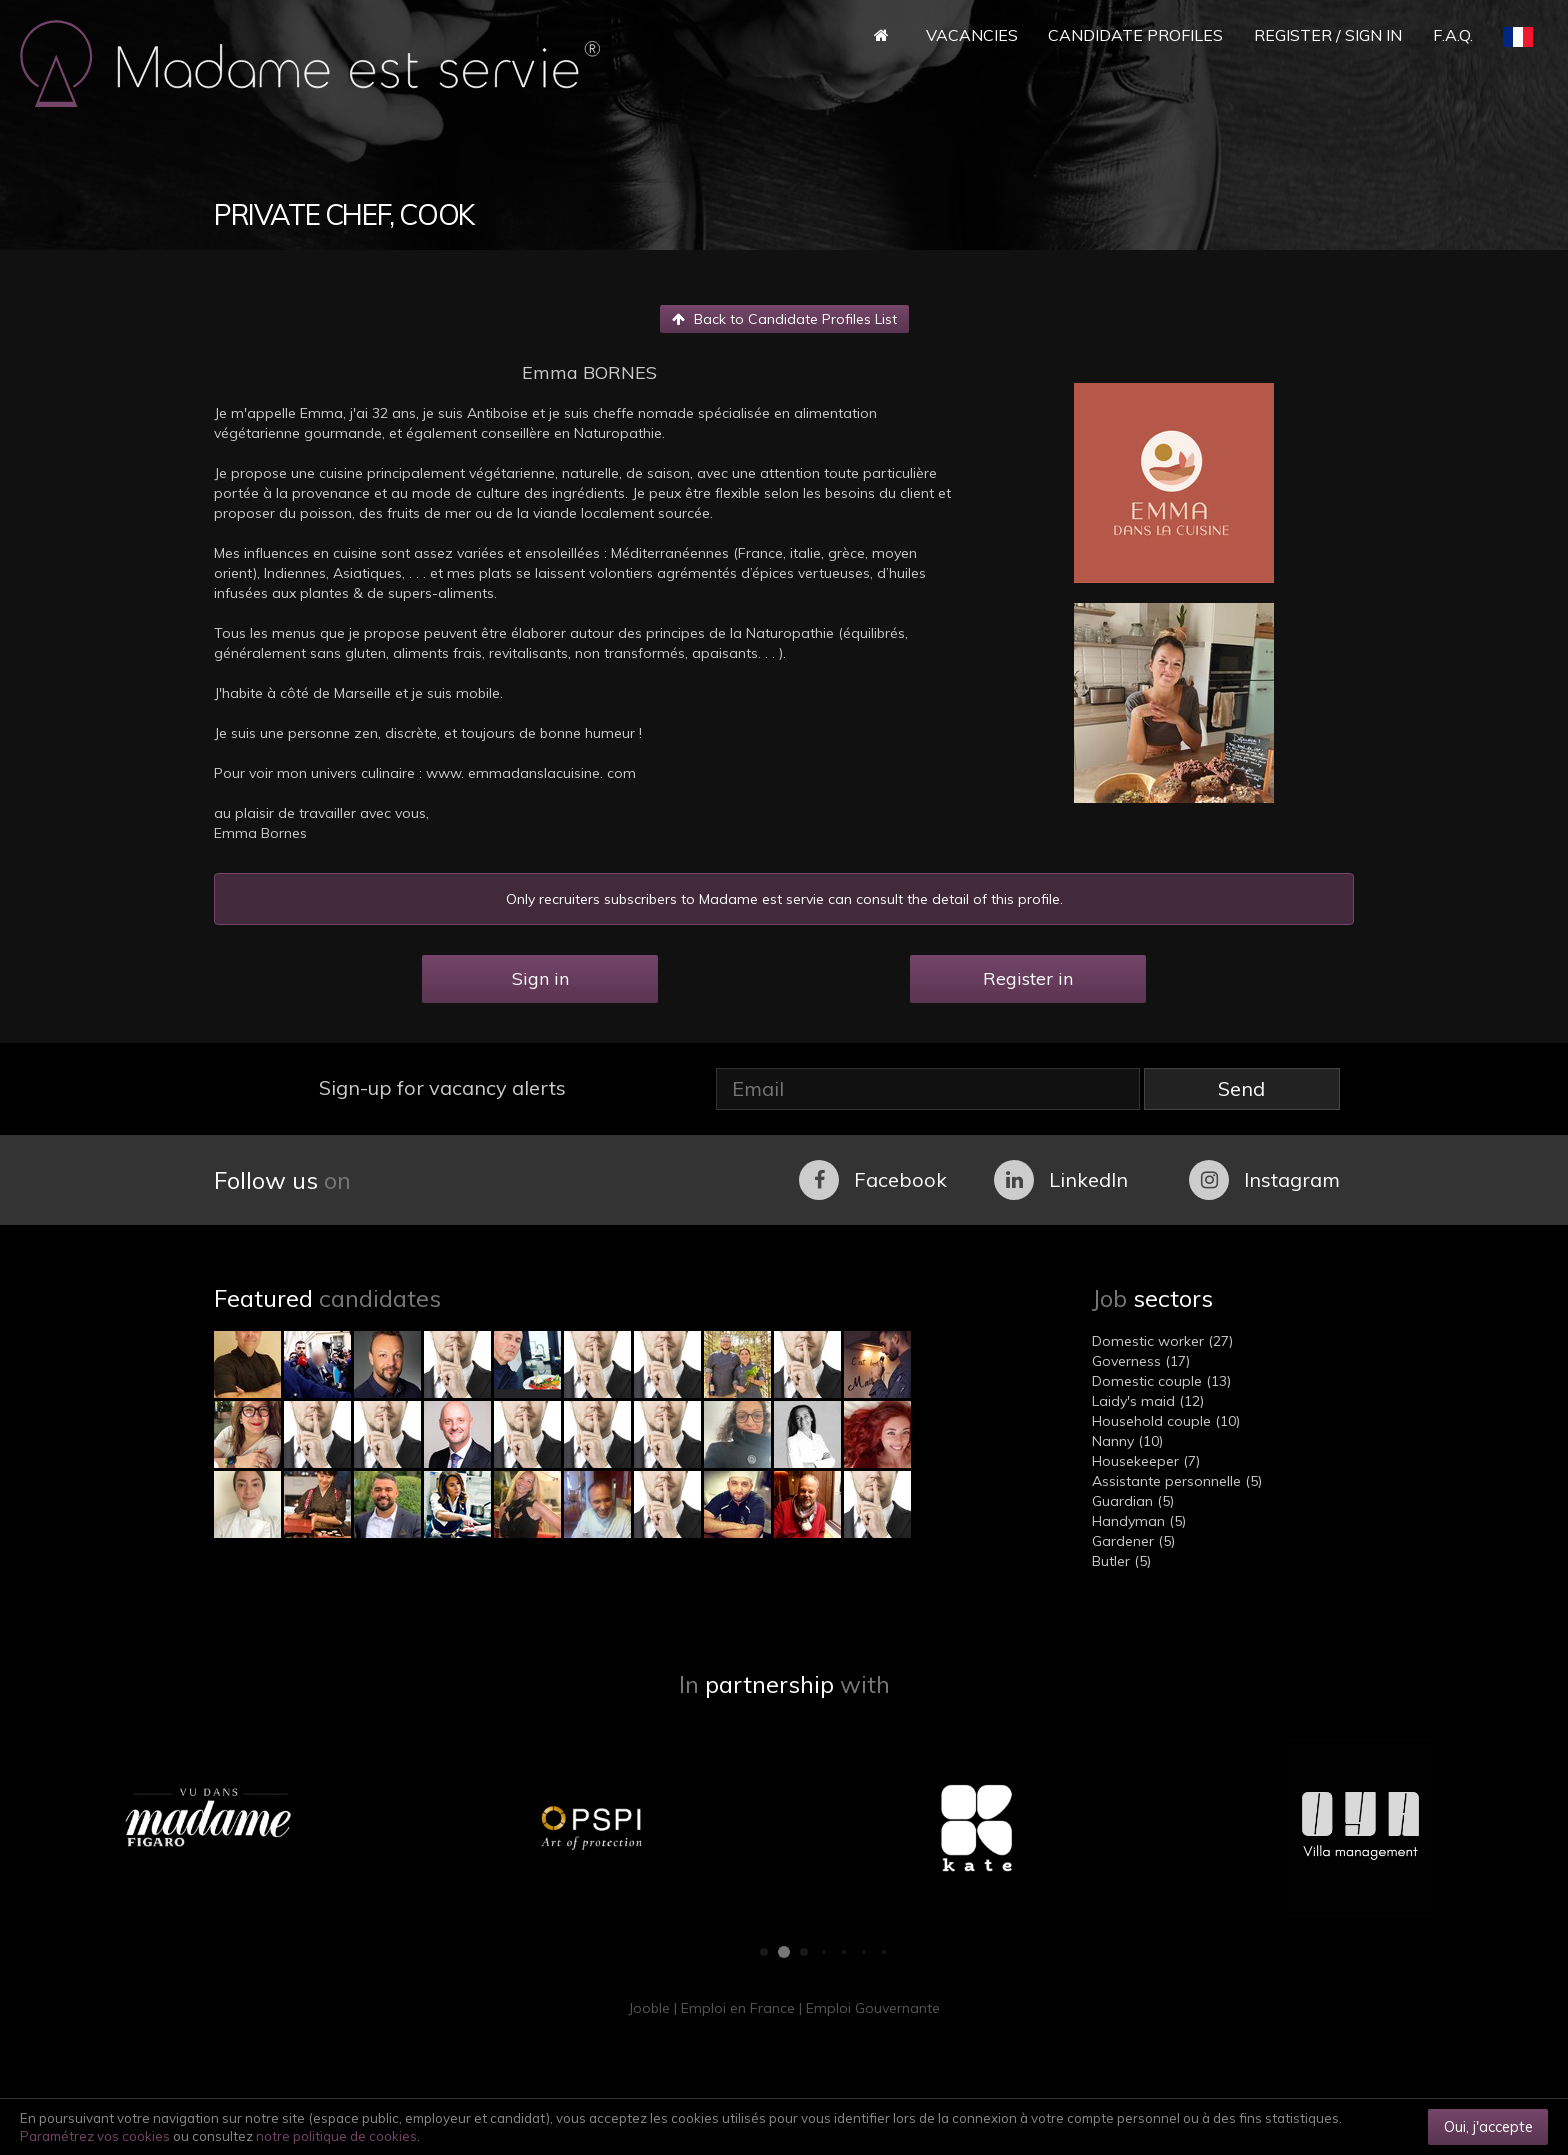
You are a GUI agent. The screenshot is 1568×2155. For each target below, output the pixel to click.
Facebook (873, 1180)
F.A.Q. (1453, 35)
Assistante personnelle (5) (1177, 1481)
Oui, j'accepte (1488, 2126)
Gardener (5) (1133, 1541)
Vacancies (972, 35)
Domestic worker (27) (1162, 1341)
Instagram (1264, 1180)
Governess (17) (1141, 1361)
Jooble (649, 2008)
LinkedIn (1061, 1180)
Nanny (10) (1127, 1441)
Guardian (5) (1133, 1501)
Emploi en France (738, 2008)
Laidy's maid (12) (1148, 1401)
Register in (1028, 978)
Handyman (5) (1139, 1521)
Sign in (540, 978)
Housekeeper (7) (1146, 1461)
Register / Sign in (1328, 35)
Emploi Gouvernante (873, 2008)
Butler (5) (1121, 1561)
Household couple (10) (1166, 1421)
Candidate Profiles (1135, 35)
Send (1241, 1088)
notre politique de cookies (336, 2136)
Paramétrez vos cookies (95, 2136)
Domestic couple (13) (1161, 1381)
